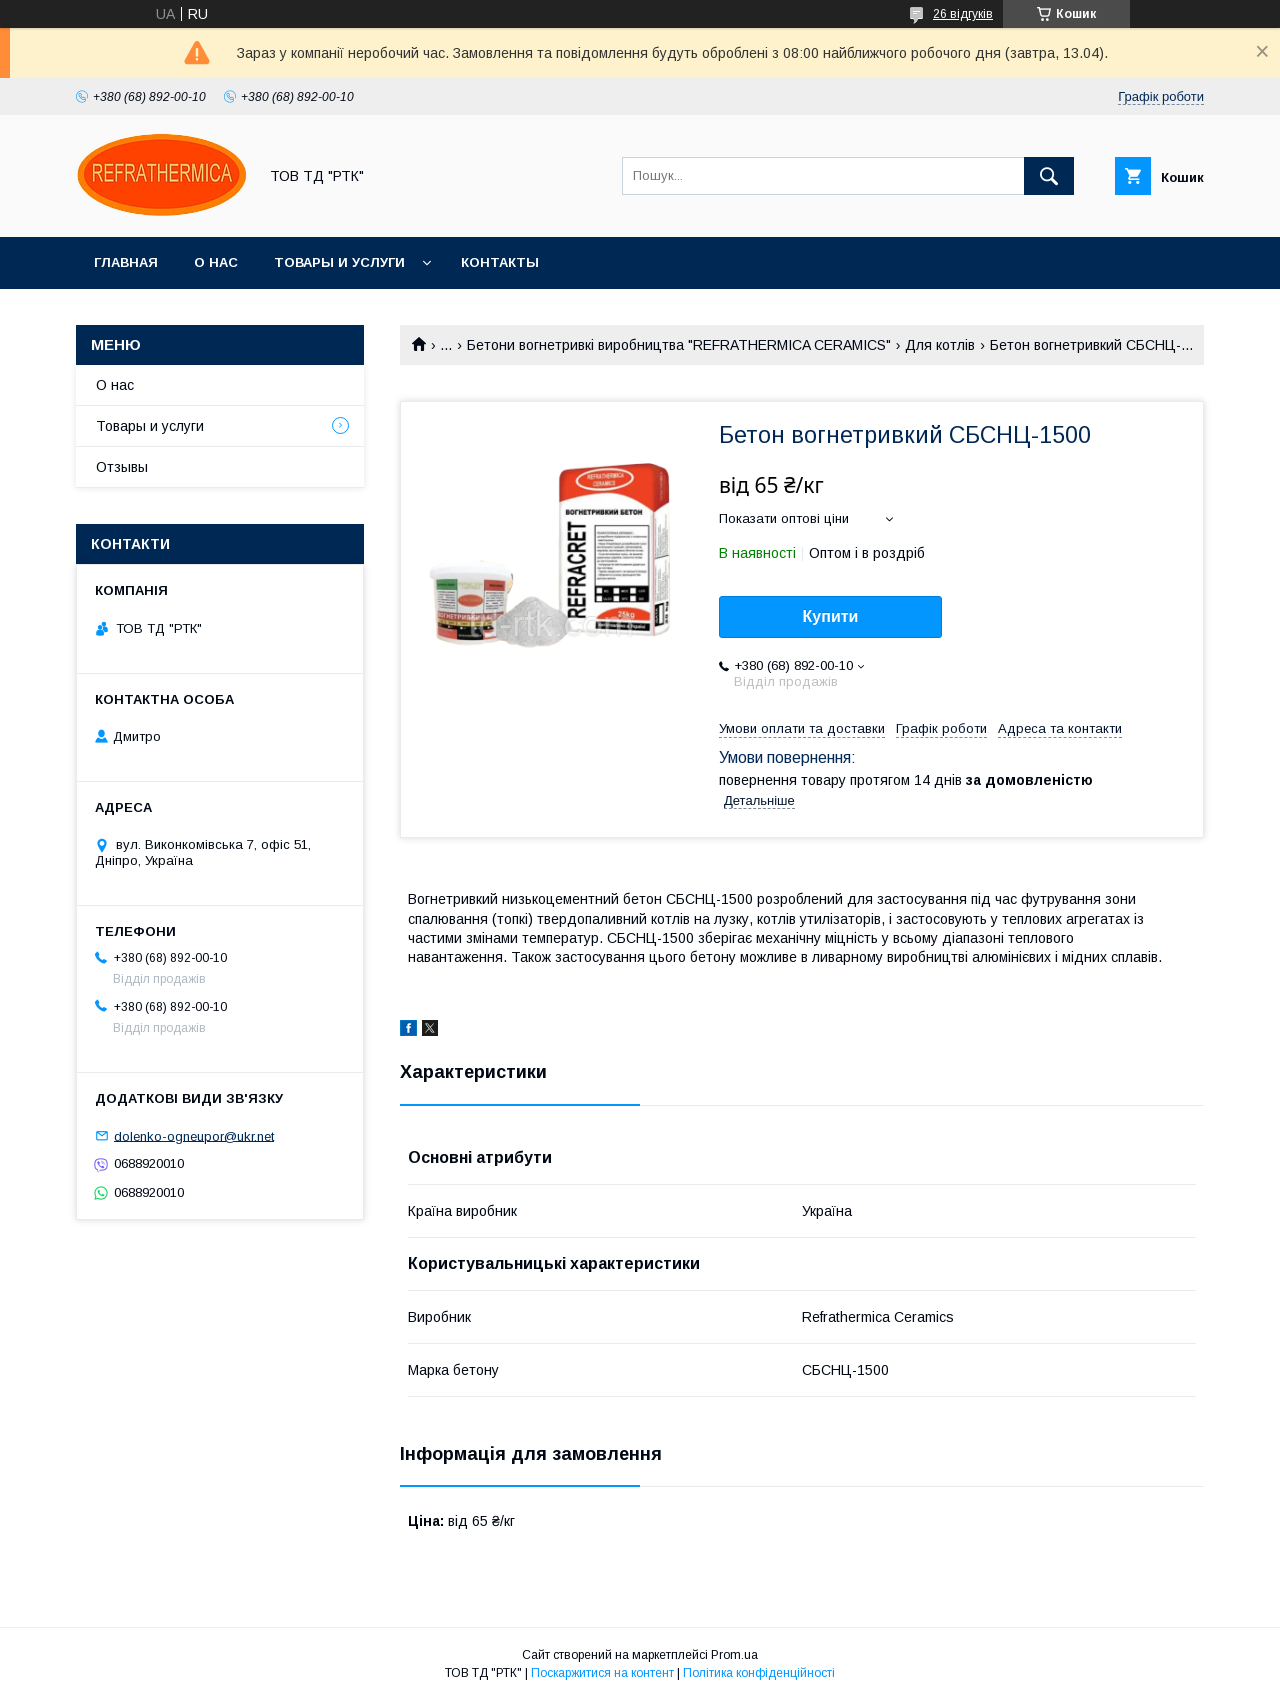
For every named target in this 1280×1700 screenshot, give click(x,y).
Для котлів (940, 345)
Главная (126, 262)
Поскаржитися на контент (602, 1673)
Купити (831, 616)
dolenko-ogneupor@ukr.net (194, 1135)
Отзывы (122, 467)
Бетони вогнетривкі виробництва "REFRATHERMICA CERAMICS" (679, 345)
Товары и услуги (339, 262)
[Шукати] (1049, 176)
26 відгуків (963, 14)
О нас (216, 262)
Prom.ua (734, 1655)
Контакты (500, 262)
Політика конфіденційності (759, 1673)
